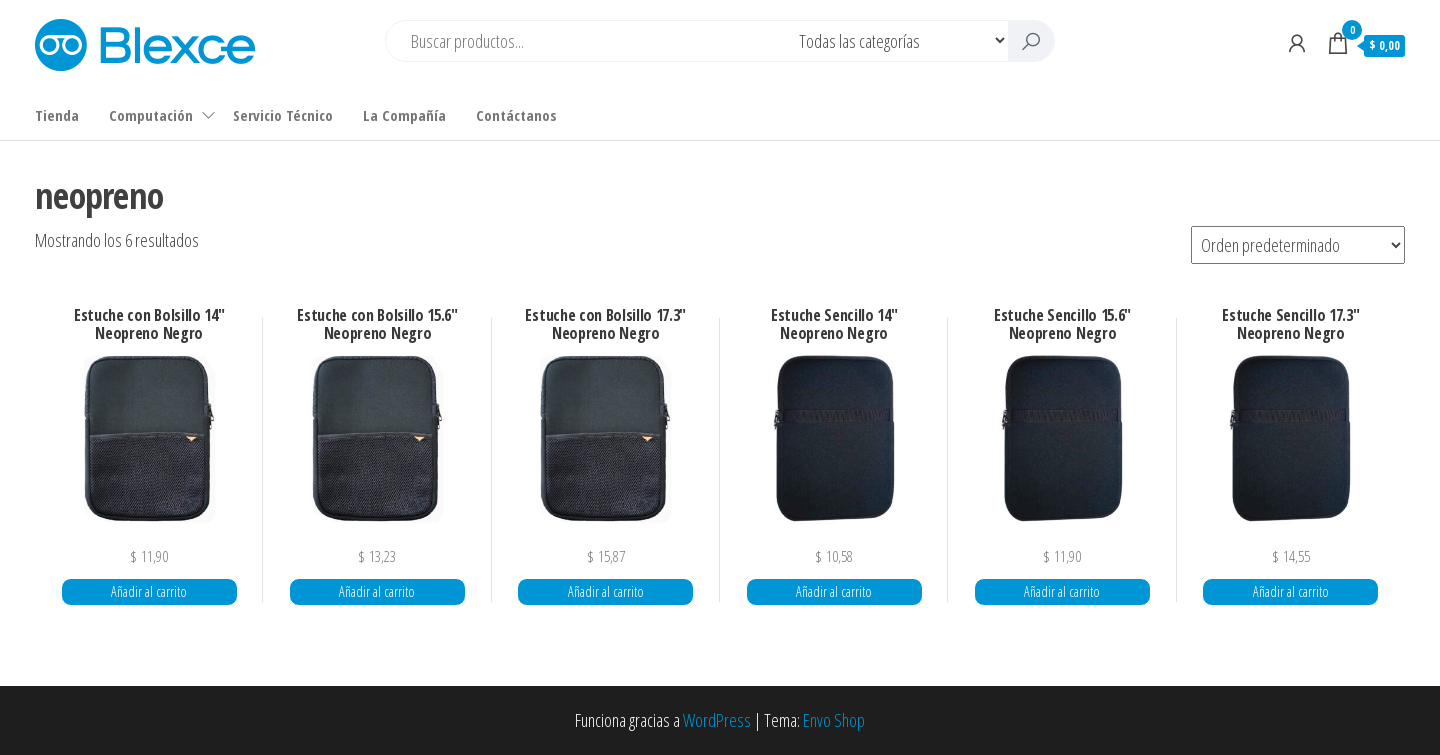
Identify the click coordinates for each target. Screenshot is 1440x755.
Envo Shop (834, 720)
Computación (151, 115)
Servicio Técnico (283, 115)
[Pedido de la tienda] (1298, 245)
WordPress (717, 720)
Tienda (57, 115)
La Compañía (404, 115)
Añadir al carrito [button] (149, 591)
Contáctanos (516, 115)
